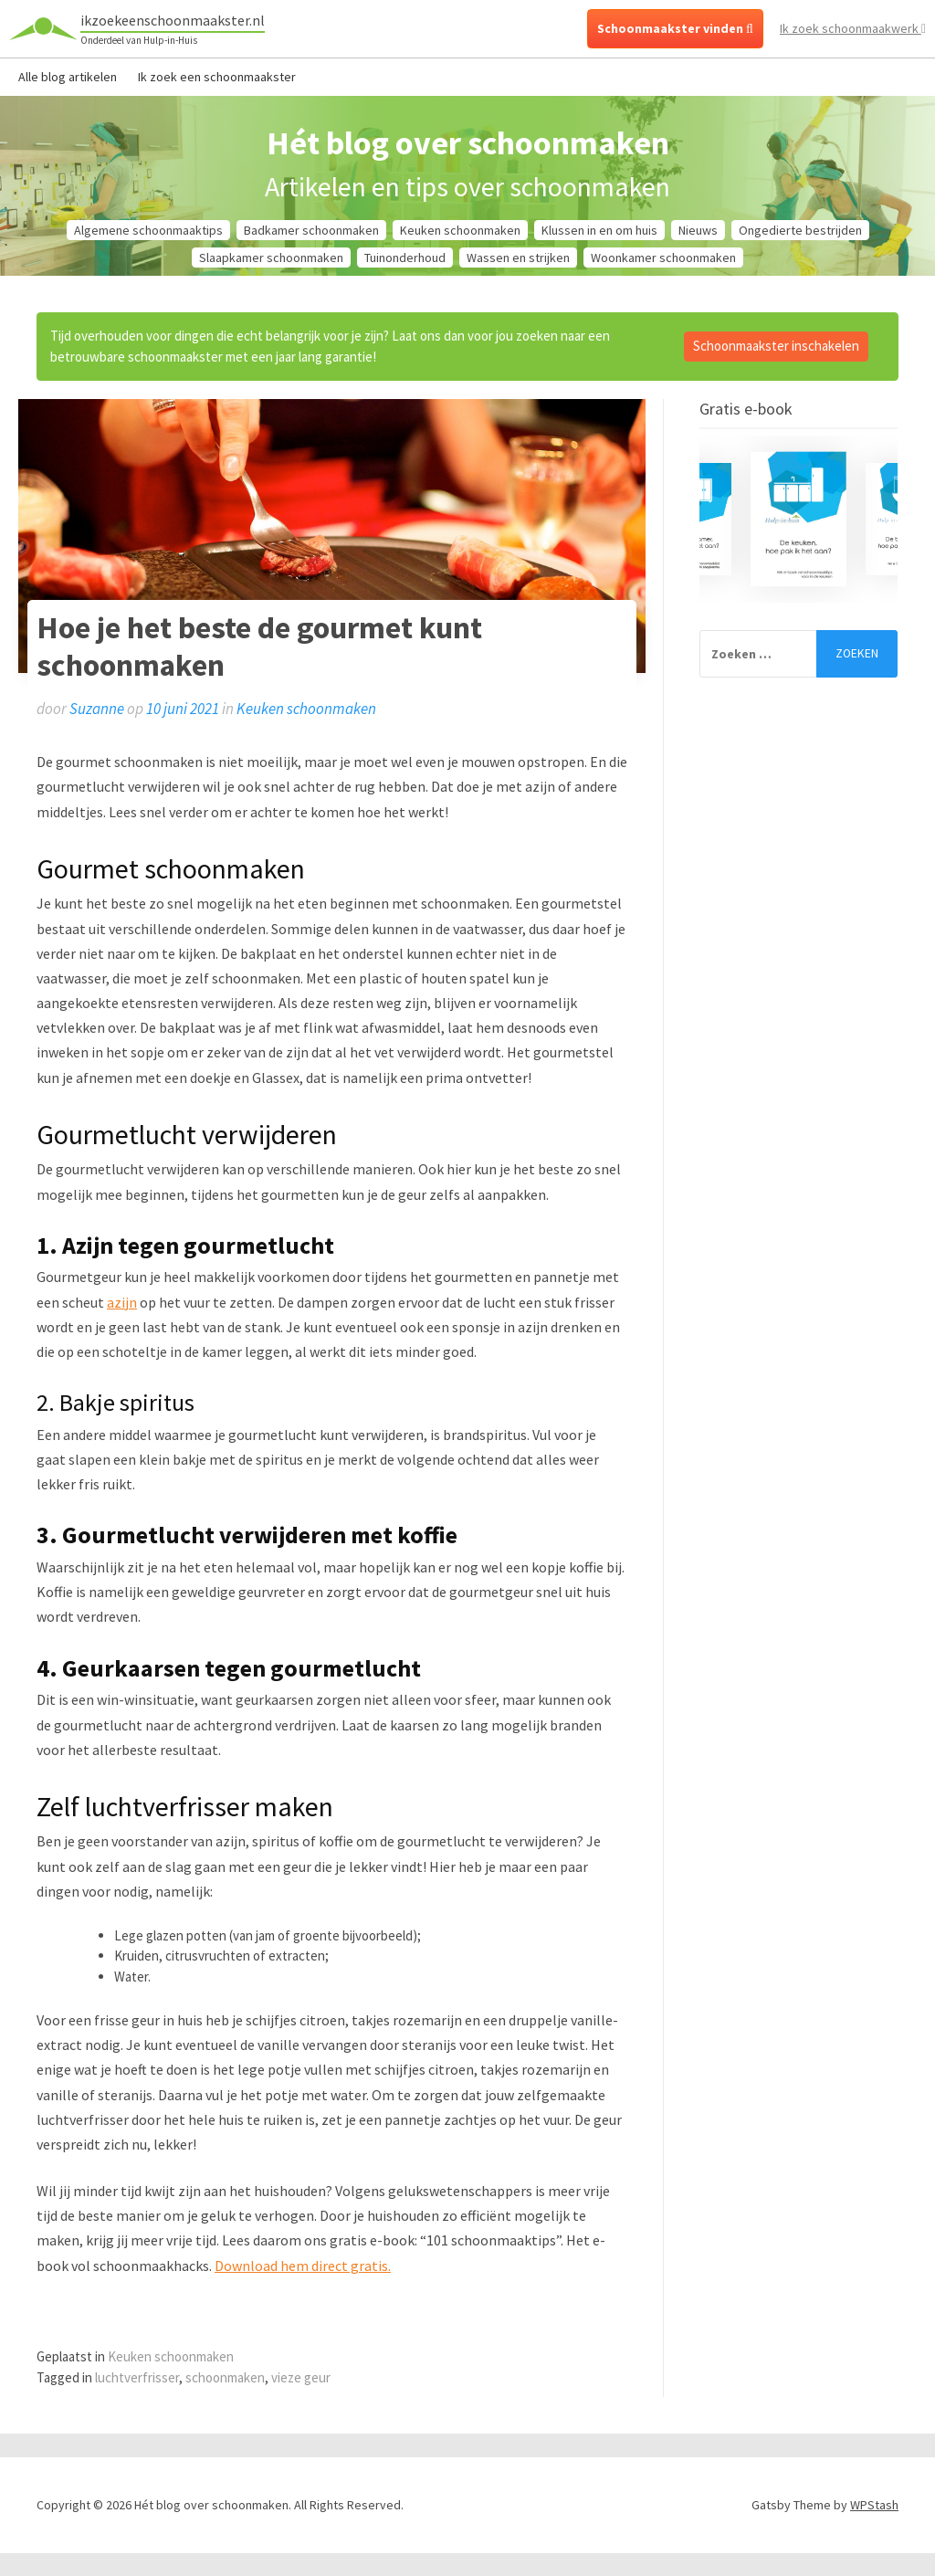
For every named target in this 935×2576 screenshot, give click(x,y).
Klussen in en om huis (599, 230)
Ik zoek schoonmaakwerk (853, 28)
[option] (798, 519)
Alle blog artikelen (67, 76)
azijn (122, 1302)
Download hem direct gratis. (303, 2265)
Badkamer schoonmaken (311, 230)
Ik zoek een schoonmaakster (217, 76)
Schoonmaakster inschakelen (776, 345)
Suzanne (96, 709)
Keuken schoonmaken (460, 230)
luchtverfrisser (137, 2377)
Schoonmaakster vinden (675, 28)
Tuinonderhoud (405, 257)
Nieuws (698, 230)
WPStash (874, 2505)
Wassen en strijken (518, 257)
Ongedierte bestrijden (800, 230)
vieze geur (301, 2377)
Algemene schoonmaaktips (148, 230)
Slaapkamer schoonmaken (271, 257)
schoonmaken (225, 2377)
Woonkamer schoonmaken (663, 257)
